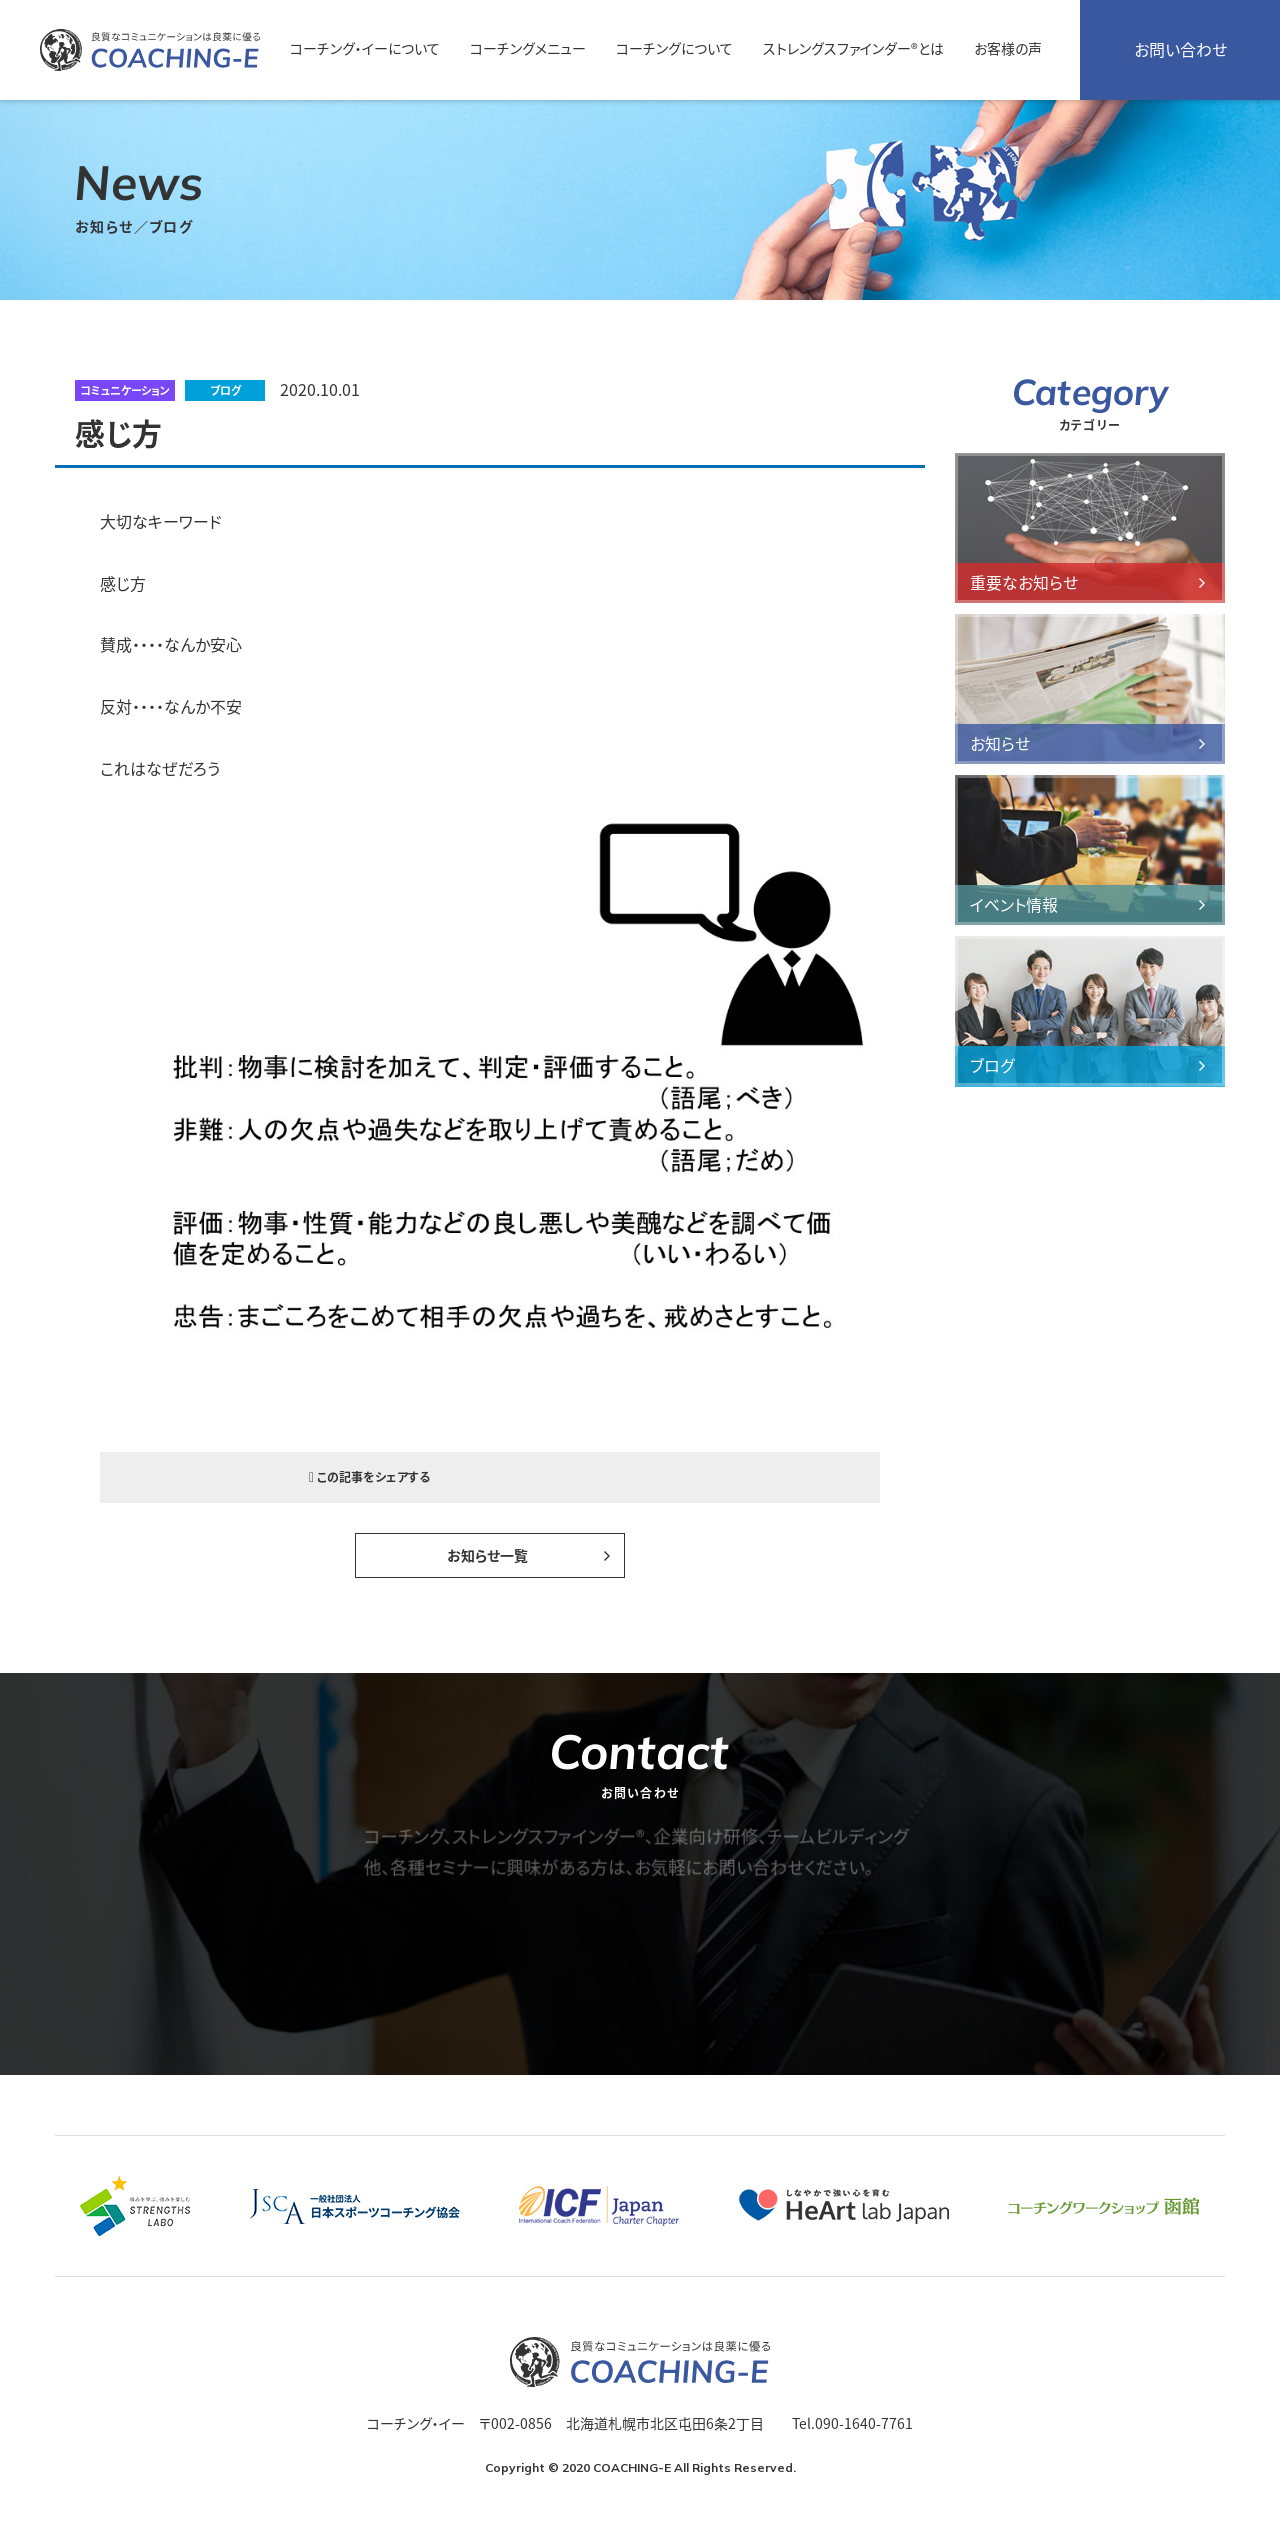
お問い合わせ (1180, 50)
